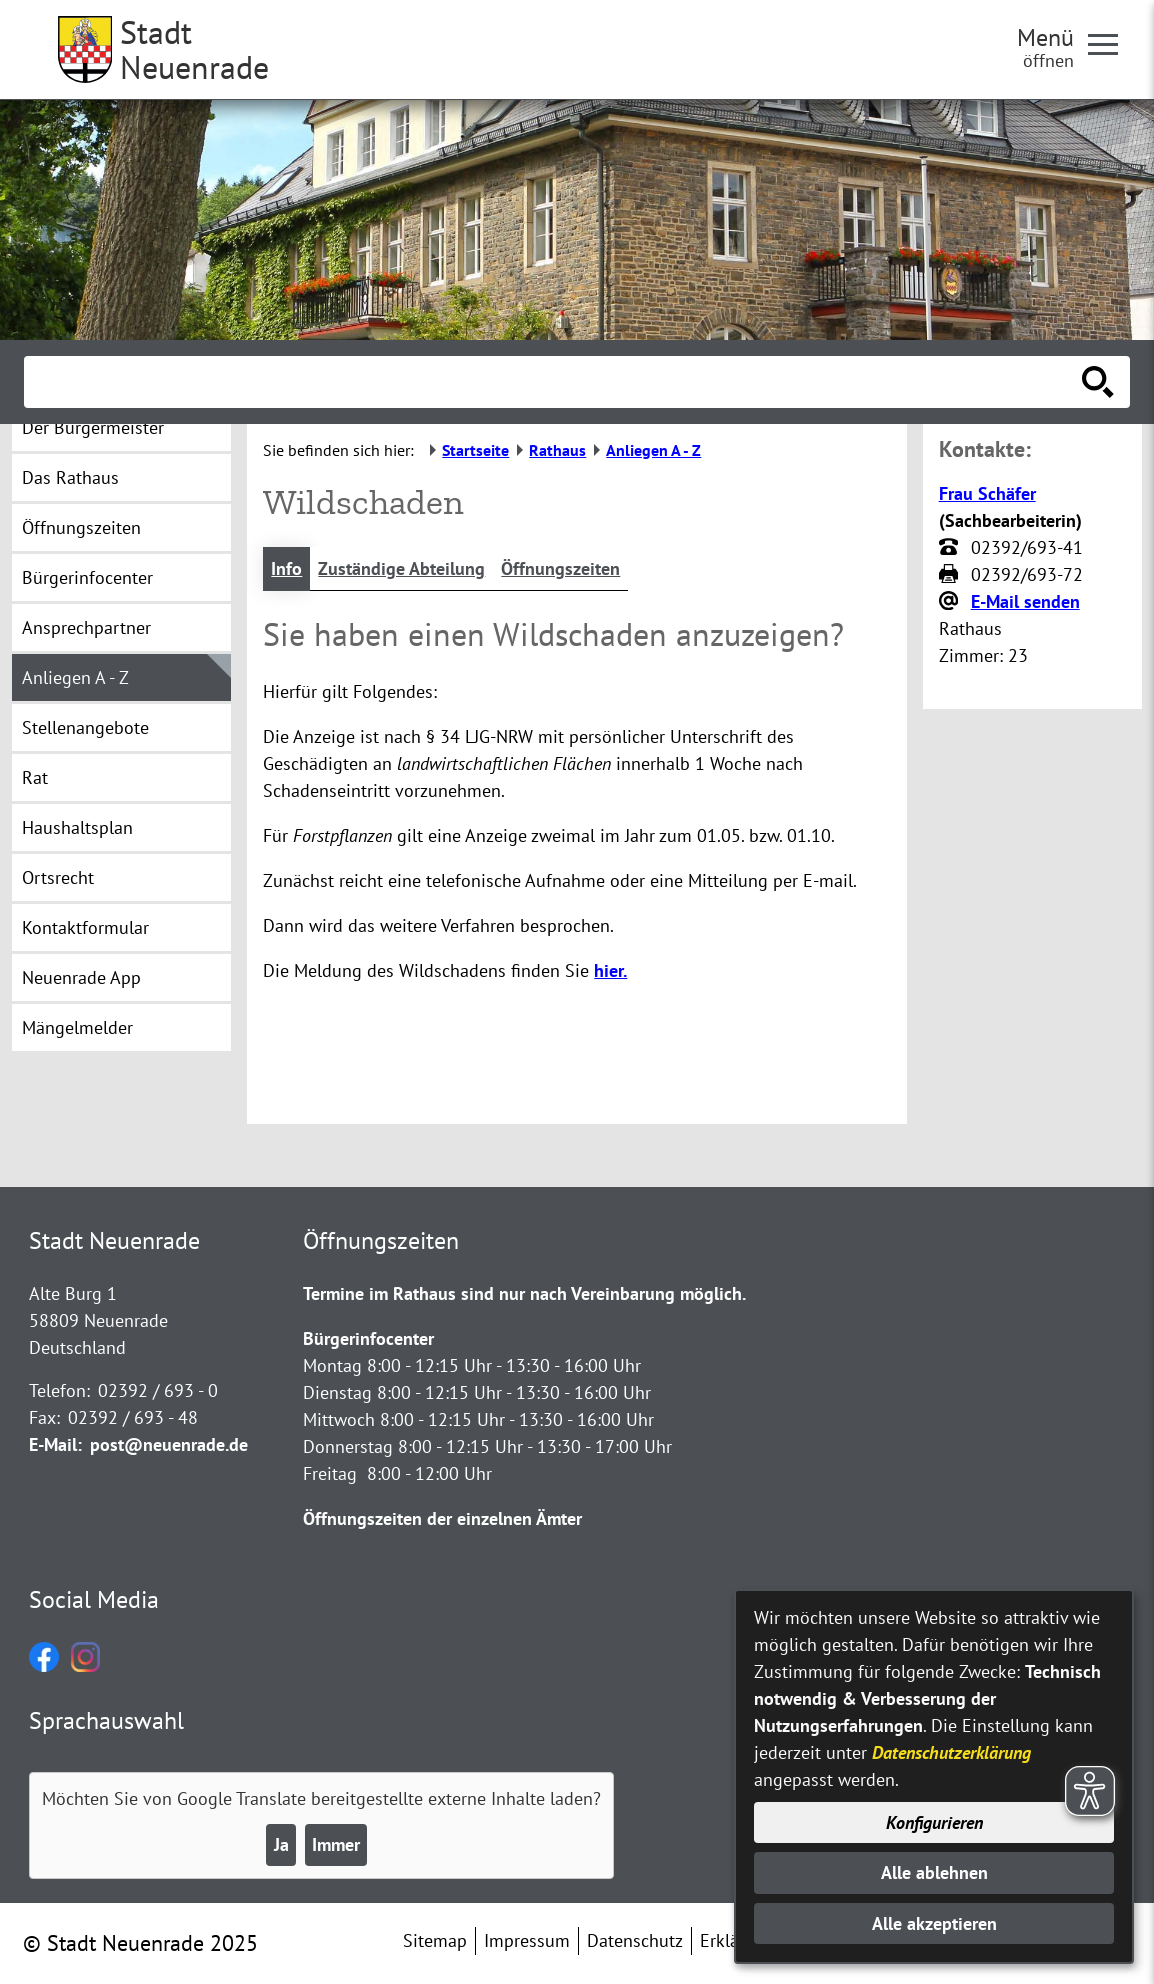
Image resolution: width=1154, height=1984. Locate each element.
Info (286, 568)
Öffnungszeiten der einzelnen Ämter (442, 1518)
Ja (281, 1844)
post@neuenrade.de (169, 1444)
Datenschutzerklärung (951, 1752)
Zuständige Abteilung (401, 568)
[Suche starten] (1098, 382)
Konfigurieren (934, 1822)
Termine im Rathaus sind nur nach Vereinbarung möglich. (524, 1293)
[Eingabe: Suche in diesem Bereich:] (555, 382)
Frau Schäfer (987, 493)
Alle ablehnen (934, 1872)
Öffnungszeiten (560, 568)
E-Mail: (55, 1444)
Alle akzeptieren (934, 1923)
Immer (336, 1844)
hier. (610, 970)
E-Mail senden (1025, 601)
